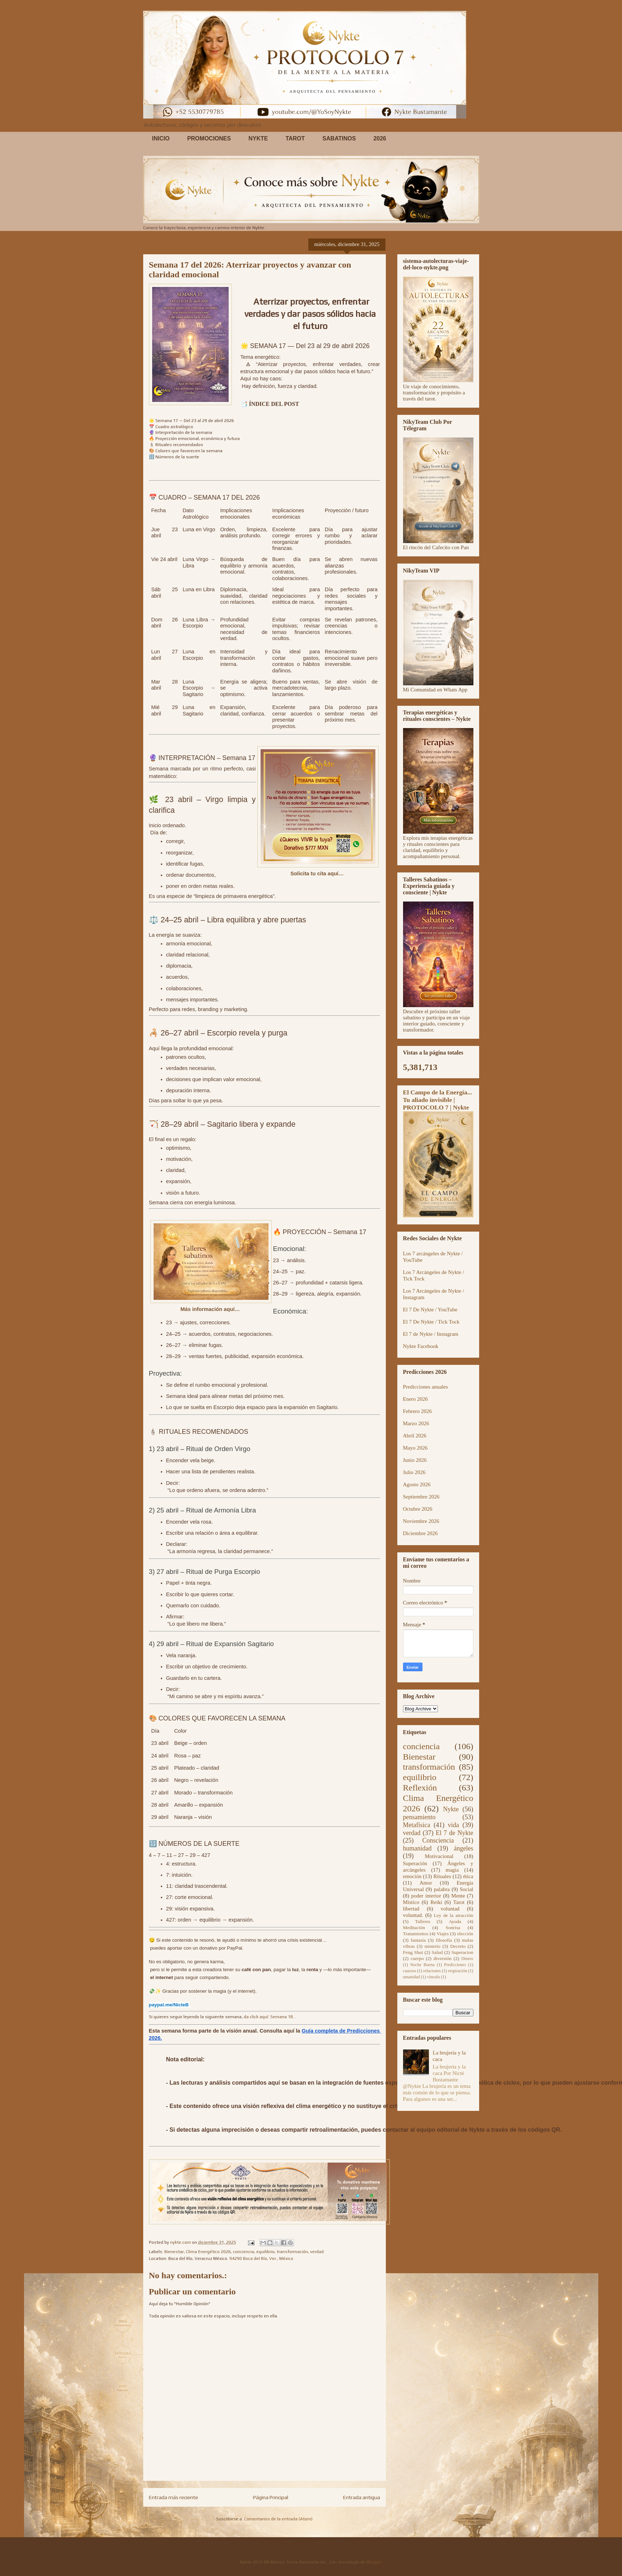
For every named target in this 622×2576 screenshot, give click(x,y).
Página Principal (270, 2497)
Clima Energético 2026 (208, 2251)
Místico (411, 1902)
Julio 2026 (414, 1472)
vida (453, 1825)
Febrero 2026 (417, 1411)
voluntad (450, 1909)
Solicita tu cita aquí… (317, 873)
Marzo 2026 (416, 1423)
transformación (292, 2251)
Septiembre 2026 (421, 1497)
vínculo (433, 1976)
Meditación (414, 1927)
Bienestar (174, 2251)
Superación (415, 1863)
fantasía (418, 1940)
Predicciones (455, 1964)
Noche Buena (422, 1964)
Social (466, 1889)
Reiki (436, 1902)
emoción (412, 1876)
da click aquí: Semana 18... (270, 2016)
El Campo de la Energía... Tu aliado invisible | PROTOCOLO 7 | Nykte (437, 1100)
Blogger (374, 2562)
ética (468, 1876)
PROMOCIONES (209, 138)
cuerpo (417, 1958)
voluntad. (413, 1915)
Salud (437, 1952)
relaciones (432, 1970)
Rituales (442, 1876)
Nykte (451, 1809)
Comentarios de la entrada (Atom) (278, 2518)
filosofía (444, 1940)
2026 (379, 138)
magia (452, 1870)
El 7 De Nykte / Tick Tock (431, 1322)
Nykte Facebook (421, 1346)
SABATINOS (339, 138)
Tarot (458, 1902)
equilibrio (265, 2251)
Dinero (467, 1958)
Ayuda (455, 1921)
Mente (458, 1896)
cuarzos (409, 1970)
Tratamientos (416, 1933)
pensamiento (419, 1817)
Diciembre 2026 (420, 1533)
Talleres (422, 1921)
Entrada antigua (361, 2497)
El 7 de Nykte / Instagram (431, 1334)
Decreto (458, 1946)
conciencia (243, 2251)
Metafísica (416, 1825)
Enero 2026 (415, 1399)
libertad (411, 1909)
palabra (442, 1889)
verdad (317, 2251)
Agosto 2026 (417, 1484)
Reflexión (420, 1787)
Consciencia (438, 1840)
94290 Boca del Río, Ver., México (261, 2258)
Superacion (462, 1952)
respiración (457, 1970)
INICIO (161, 138)
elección (465, 1933)
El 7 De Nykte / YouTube (430, 1309)
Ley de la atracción (453, 1915)
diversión (443, 1958)
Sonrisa (452, 1927)
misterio (432, 1946)
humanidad (417, 1848)
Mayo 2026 (415, 1448)
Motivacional (439, 1856)
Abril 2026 (414, 1435)
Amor (426, 1883)
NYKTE (258, 138)
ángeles (463, 1848)
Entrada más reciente (173, 2497)
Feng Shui (413, 1952)
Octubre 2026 (417, 1509)
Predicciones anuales (425, 1387)
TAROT (295, 138)
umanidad (411, 1976)
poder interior (426, 1896)
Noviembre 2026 (421, 1521)
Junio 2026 (415, 1460)
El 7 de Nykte (454, 1832)
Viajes (443, 1933)
